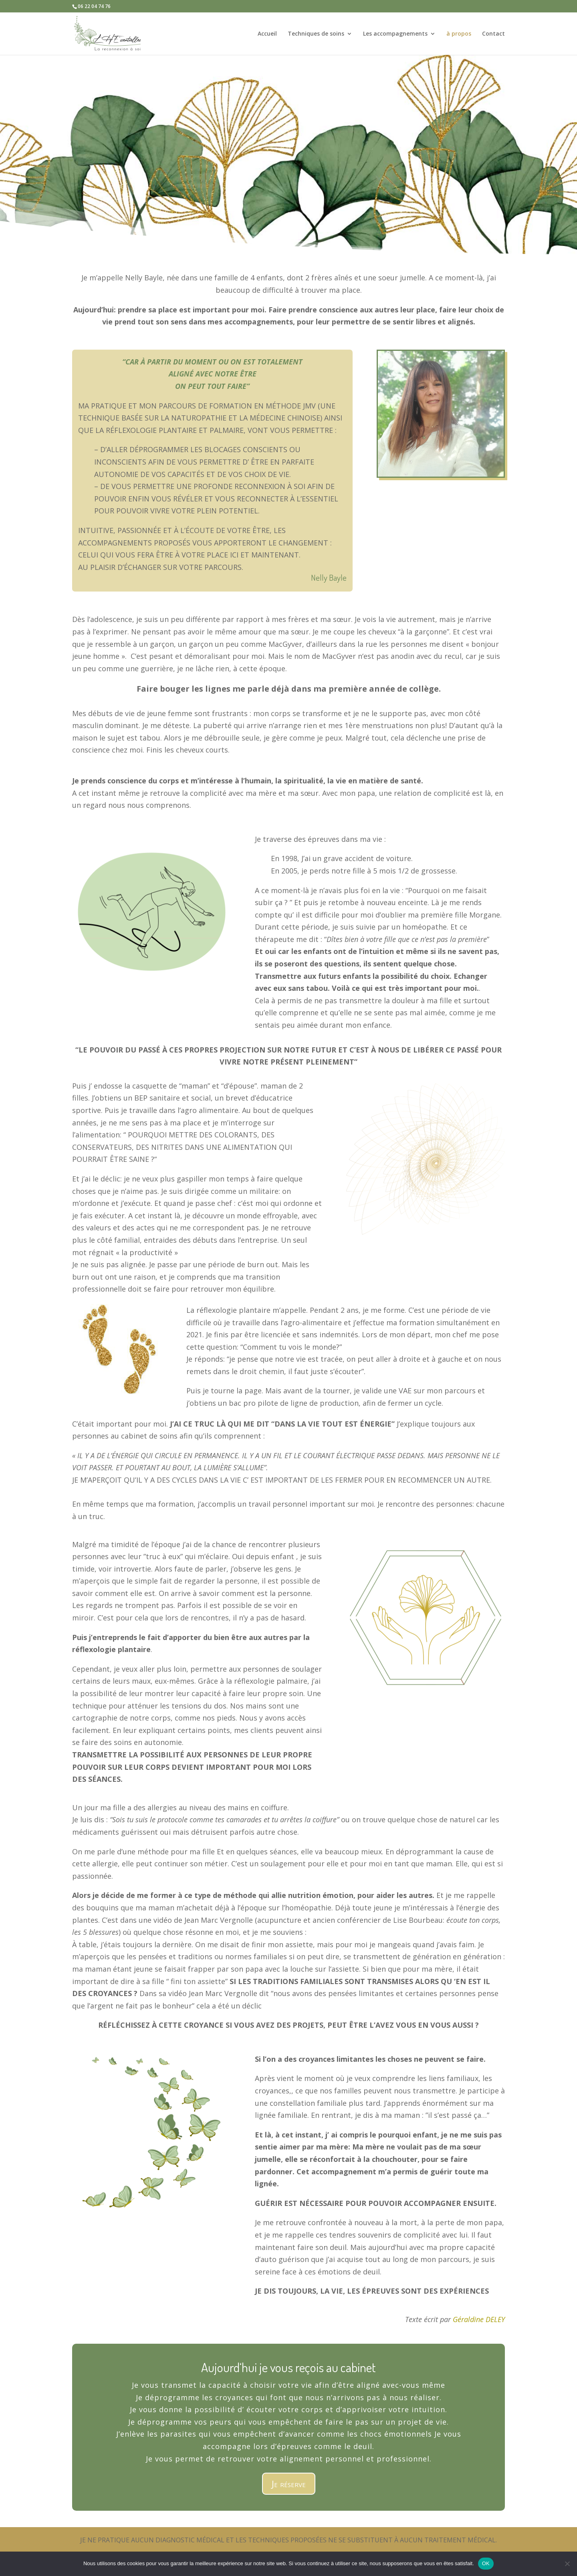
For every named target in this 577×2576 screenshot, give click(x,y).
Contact (493, 34)
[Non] (567, 2564)
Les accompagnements (395, 34)
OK (486, 2563)
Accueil (267, 34)
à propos (458, 34)
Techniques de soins (316, 34)
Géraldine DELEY (479, 2319)
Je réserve (289, 2483)
